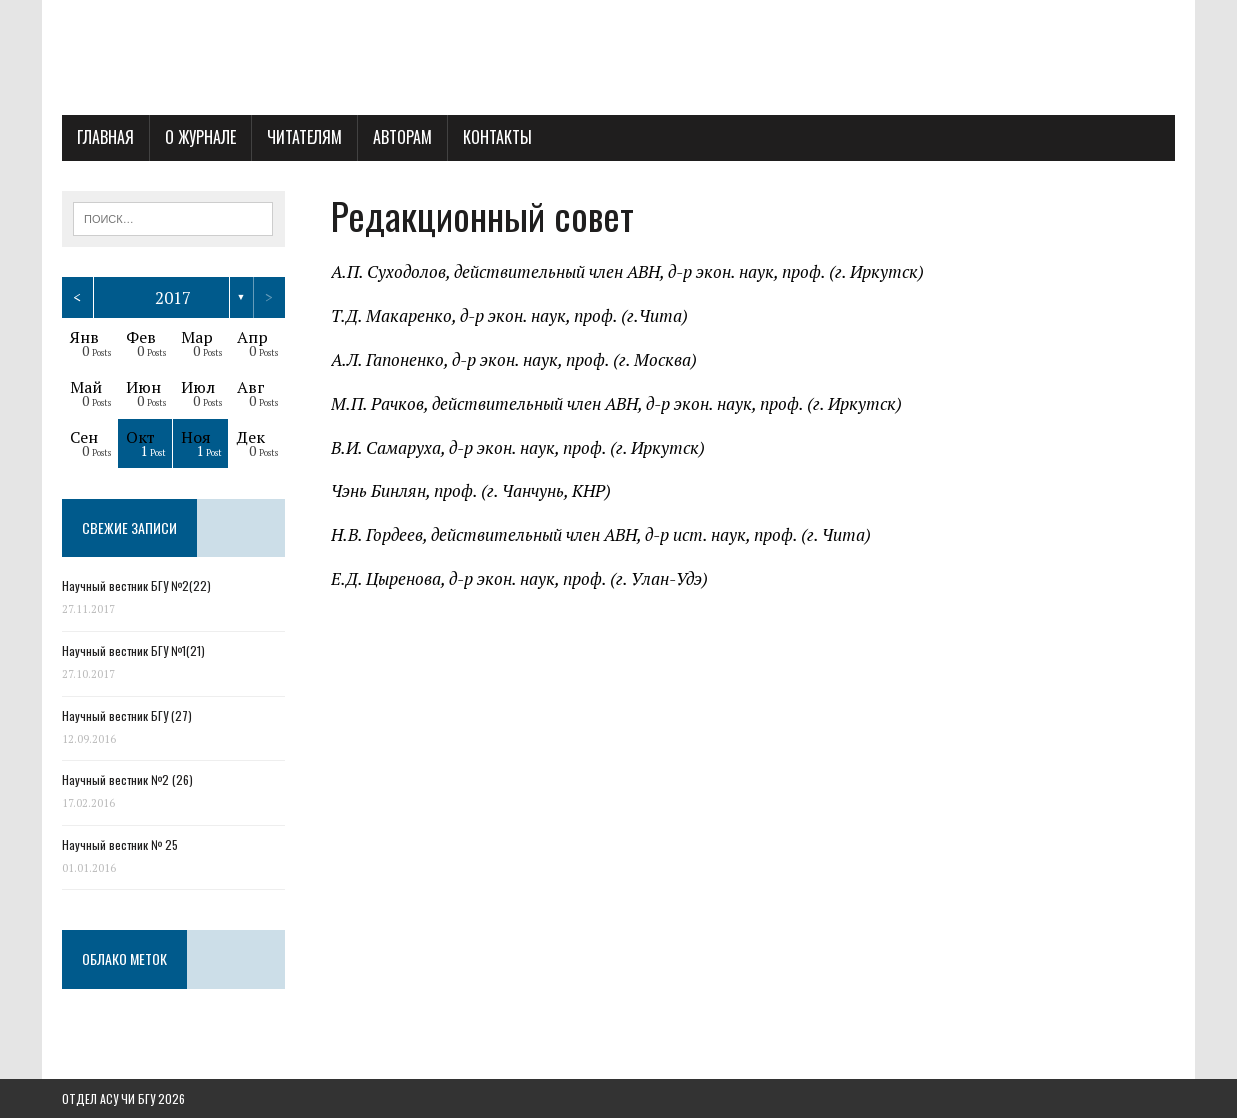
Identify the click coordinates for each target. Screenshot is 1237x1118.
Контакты (497, 137)
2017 (173, 297)
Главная (105, 137)
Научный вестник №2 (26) (127, 779)
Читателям (304, 137)
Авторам (402, 137)
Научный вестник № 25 (120, 844)
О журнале (200, 137)
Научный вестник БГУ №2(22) (136, 585)
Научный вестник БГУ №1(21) (133, 650)
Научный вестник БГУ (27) (127, 715)
